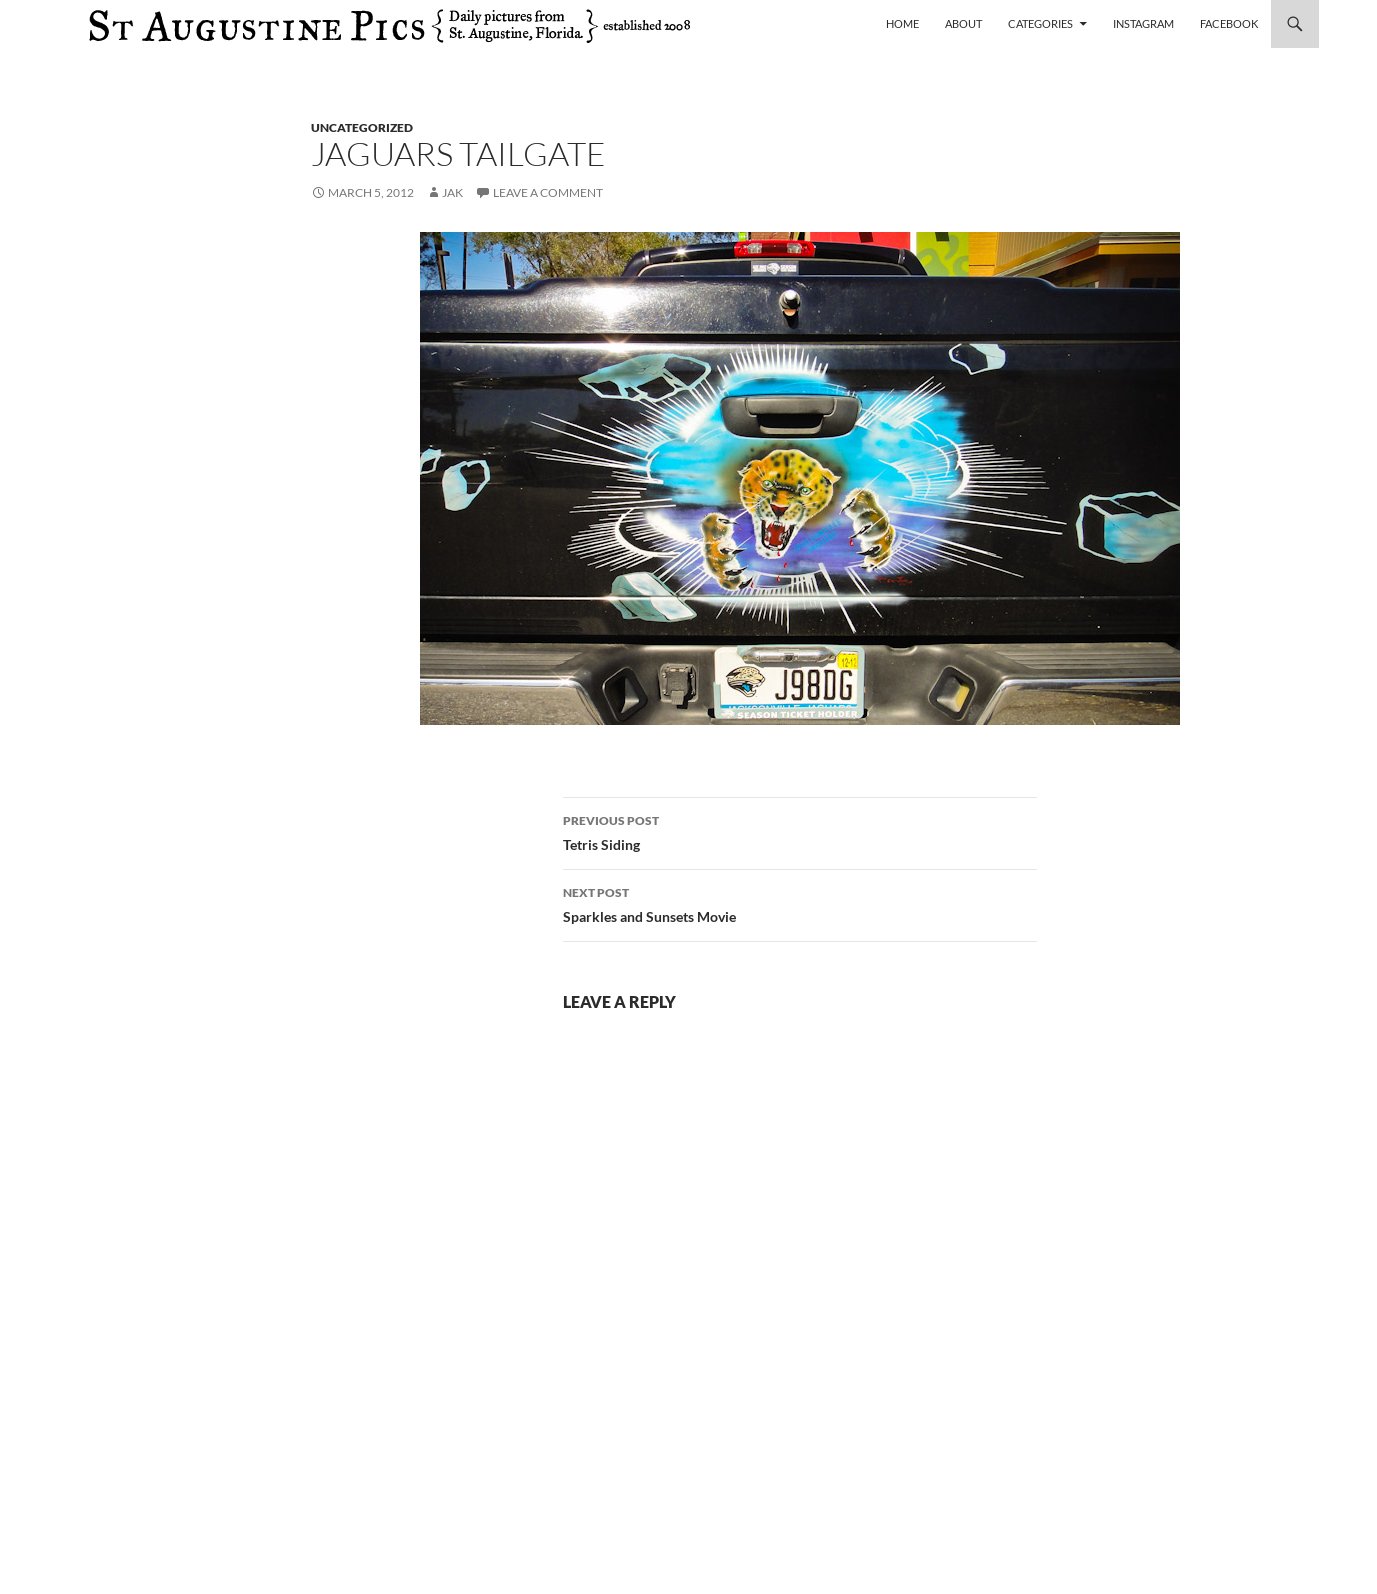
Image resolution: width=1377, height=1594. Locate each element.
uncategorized (362, 127)
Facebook (1229, 23)
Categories (1040, 23)
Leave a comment (548, 192)
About (963, 23)
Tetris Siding (800, 831)
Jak (452, 192)
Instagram (1143, 23)
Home (902, 23)
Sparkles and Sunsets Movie (800, 903)
